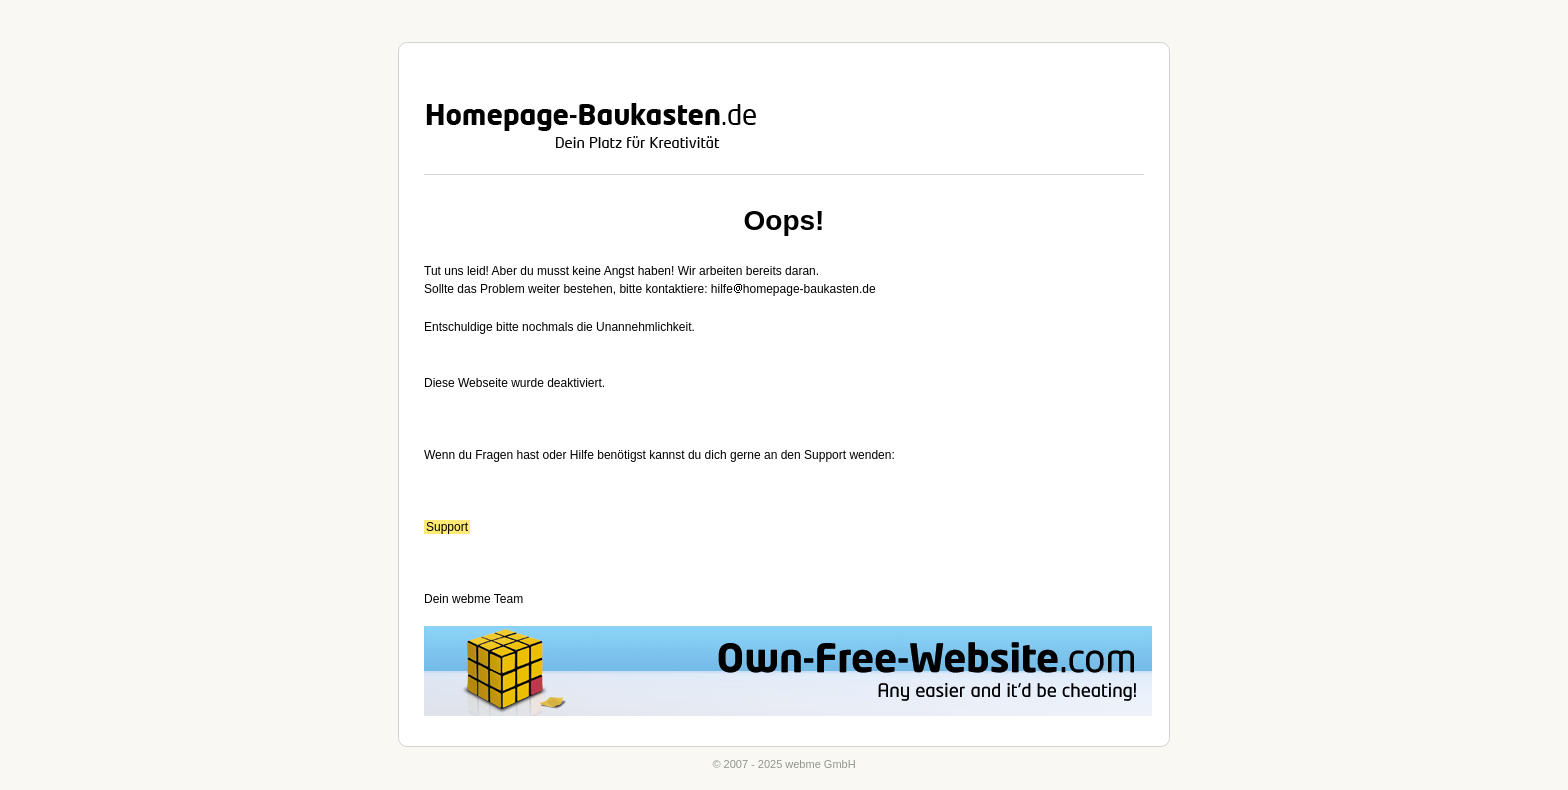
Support (447, 527)
